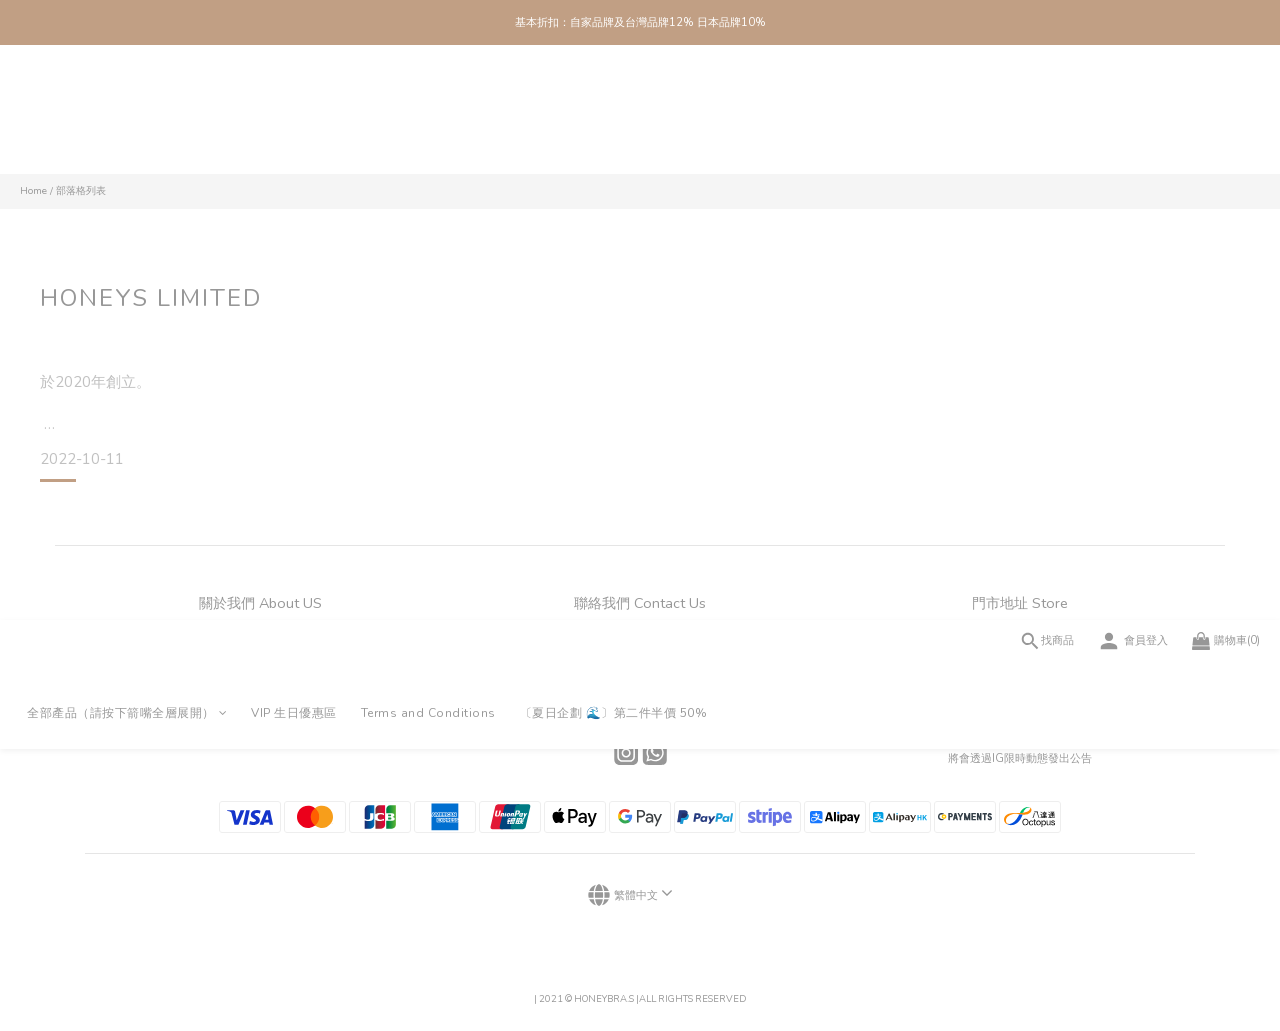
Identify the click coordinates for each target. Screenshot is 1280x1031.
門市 (260, 658)
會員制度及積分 (260, 683)
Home (33, 190)
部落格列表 (81, 190)
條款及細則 (260, 708)
